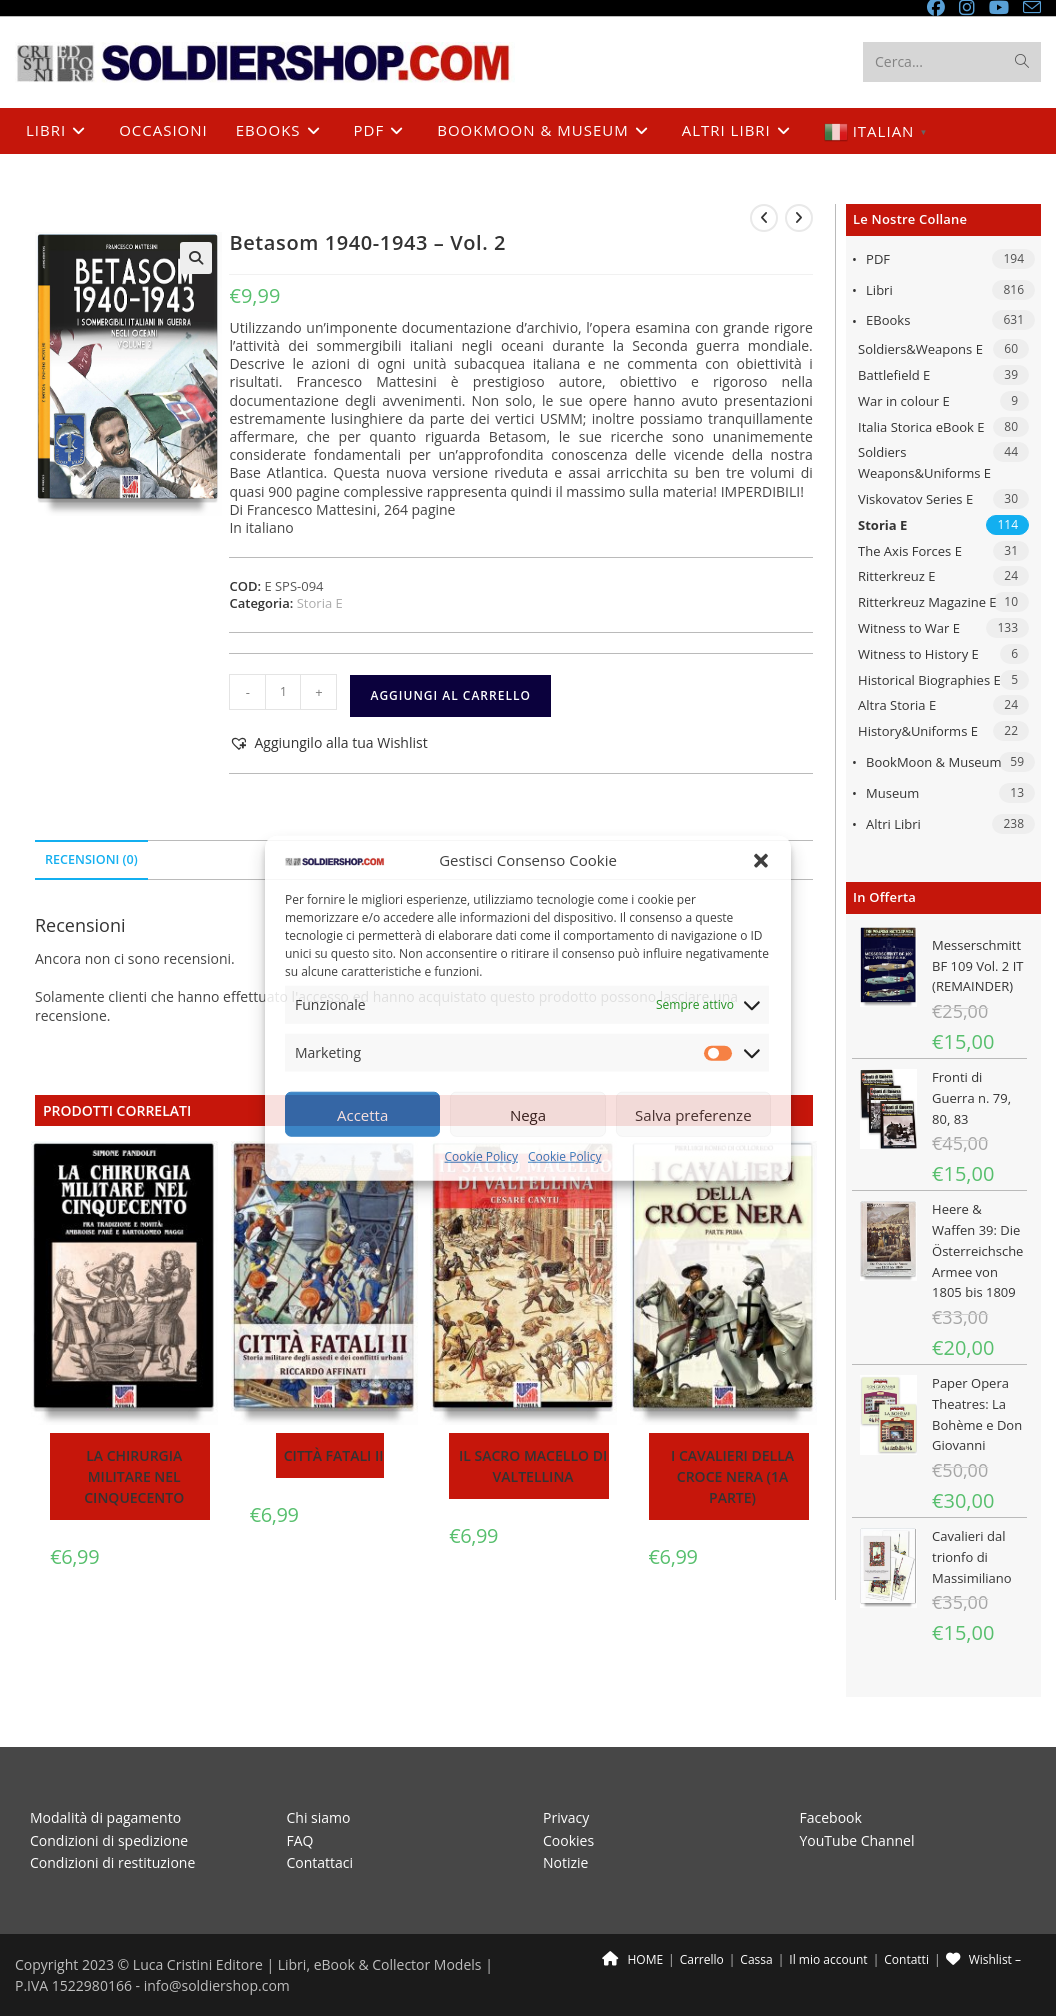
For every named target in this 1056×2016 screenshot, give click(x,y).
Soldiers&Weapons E (920, 349)
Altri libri (893, 824)
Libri (879, 290)
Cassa (756, 1959)
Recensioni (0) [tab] (91, 859)
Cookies (568, 1840)
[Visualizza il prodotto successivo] (799, 218)
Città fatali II (334, 1455)
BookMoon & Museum (934, 762)
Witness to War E (909, 628)
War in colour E (904, 401)
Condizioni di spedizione (109, 1840)
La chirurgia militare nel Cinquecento (134, 1476)
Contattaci (320, 1862)
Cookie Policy (481, 1156)
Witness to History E (918, 654)
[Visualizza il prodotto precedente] (764, 218)
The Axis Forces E (910, 551)
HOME (632, 1959)
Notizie (565, 1862)
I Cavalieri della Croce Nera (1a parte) (732, 1476)
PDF (878, 259)
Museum (892, 793)
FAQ (300, 1840)
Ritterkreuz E (896, 576)
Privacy (566, 1817)
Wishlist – (983, 1959)
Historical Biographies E (929, 680)
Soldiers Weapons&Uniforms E (924, 462)
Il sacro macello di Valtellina (533, 1466)
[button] (761, 861)
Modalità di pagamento (105, 1817)
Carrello (702, 1959)
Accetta (362, 1115)
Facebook (831, 1817)
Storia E (882, 525)
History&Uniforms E (918, 731)
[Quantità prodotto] (283, 692)
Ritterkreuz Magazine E (927, 602)
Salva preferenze (693, 1115)
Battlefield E (894, 375)
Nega (528, 1115)
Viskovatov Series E (915, 499)
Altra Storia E (897, 705)
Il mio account (828, 1959)
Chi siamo (319, 1817)
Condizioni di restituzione (112, 1862)
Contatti (906, 1959)
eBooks (888, 320)
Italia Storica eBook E (921, 427)
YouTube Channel (857, 1840)
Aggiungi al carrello (450, 695)
